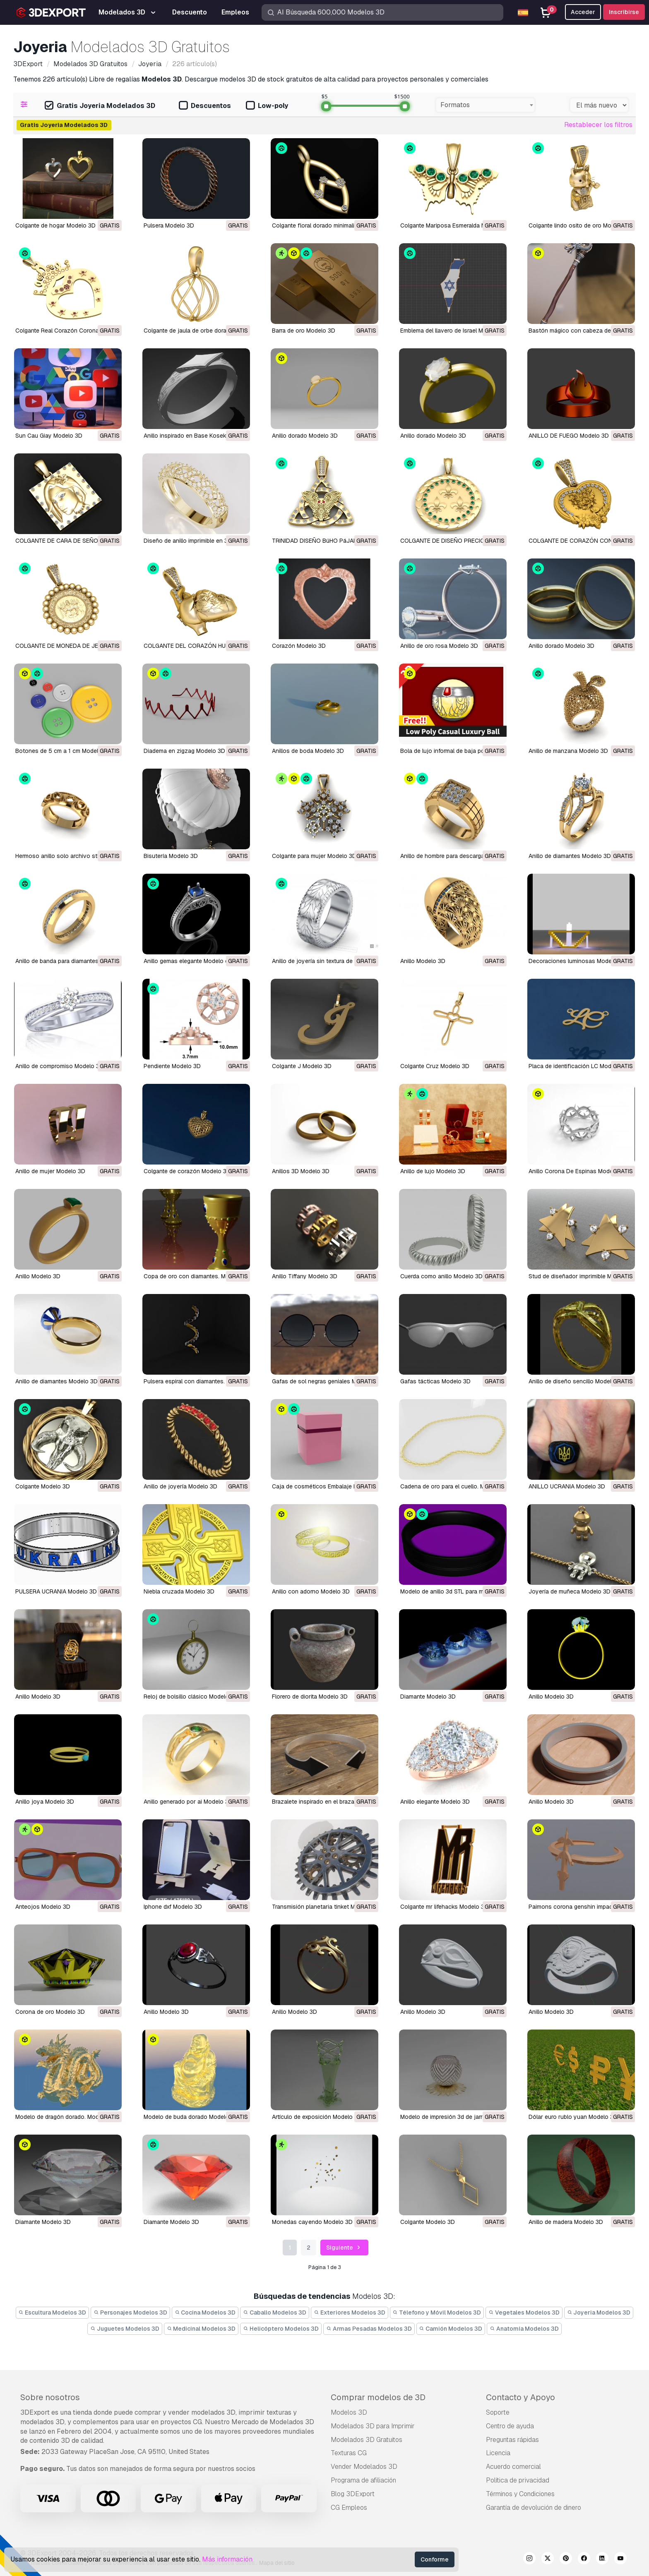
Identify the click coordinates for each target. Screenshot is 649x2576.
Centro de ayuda (510, 2426)
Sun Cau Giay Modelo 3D (48, 435)
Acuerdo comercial (513, 2466)
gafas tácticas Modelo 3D (435, 1381)
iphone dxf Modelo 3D (173, 1906)
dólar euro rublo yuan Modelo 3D (573, 2117)
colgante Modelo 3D (427, 2222)
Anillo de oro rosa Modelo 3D (439, 645)
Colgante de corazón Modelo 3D (187, 1171)
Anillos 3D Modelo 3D (300, 1171)
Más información (227, 2559)
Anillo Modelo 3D (422, 961)
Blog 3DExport (353, 2494)
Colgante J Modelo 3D (302, 1066)
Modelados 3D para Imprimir (373, 2426)
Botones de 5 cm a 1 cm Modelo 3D (63, 751)
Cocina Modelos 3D (205, 2312)
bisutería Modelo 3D (171, 856)
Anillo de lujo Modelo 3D (432, 1171)
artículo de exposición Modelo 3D (317, 2117)
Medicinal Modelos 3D (201, 2328)
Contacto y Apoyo (520, 2397)
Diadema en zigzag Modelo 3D (184, 751)
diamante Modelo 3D (428, 1696)
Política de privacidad (517, 2480)
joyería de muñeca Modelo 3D (570, 1591)
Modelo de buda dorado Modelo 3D (191, 2117)
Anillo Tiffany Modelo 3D (304, 1276)
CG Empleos (349, 2507)
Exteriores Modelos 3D (349, 2312)
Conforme (435, 2559)
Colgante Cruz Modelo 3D (434, 1066)
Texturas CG (349, 2453)
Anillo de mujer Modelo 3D (50, 1171)
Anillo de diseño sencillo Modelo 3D (576, 1381)
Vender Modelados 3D (364, 2466)
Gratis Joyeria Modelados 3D (100, 106)
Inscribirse (624, 12)
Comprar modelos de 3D (378, 2397)
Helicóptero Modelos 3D (281, 2328)
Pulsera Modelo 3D (169, 225)
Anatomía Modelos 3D (524, 2328)
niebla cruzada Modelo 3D (179, 1591)
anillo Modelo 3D (551, 1696)
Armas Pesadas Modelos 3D (369, 2328)
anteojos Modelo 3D (42, 1906)
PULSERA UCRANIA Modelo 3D (56, 1591)
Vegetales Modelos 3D (524, 2312)
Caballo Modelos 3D (274, 2312)
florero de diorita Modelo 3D (310, 1696)
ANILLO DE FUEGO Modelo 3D (569, 435)
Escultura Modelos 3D (53, 2312)
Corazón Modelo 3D (299, 645)
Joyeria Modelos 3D (599, 2312)
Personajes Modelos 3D (130, 2312)
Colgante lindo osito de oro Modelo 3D (580, 225)
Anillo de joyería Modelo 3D (180, 1486)
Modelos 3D (349, 2412)
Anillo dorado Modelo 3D (305, 435)
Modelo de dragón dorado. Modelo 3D (65, 2117)
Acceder (583, 12)
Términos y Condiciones (520, 2494)
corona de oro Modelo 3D (50, 2011)
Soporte (498, 2412)
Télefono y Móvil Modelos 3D (437, 2312)
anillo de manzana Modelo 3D (568, 751)
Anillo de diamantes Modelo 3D (570, 856)
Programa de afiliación (363, 2480)
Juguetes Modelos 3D (124, 2328)
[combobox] (485, 105)
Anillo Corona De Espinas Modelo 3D (578, 1171)
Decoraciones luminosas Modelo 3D (577, 961)
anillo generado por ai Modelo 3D (188, 1801)
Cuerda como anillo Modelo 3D (441, 1276)
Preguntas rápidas (512, 2439)
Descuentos (205, 106)
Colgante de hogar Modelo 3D (55, 225)
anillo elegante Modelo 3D (435, 1801)
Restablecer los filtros (598, 124)
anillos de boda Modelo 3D (308, 751)
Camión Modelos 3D (451, 2328)
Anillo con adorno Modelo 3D (311, 1591)
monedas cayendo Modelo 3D (312, 2222)
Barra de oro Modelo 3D (303, 330)
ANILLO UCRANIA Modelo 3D (567, 1486)
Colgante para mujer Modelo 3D (314, 856)
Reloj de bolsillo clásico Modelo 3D (191, 1696)
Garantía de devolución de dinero (533, 2507)
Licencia (498, 2453)
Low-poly (267, 106)
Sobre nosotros (50, 2397)
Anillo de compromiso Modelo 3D (59, 1066)
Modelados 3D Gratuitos (366, 2439)
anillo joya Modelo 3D (44, 1801)
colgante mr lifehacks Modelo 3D (444, 1906)
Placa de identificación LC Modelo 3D (579, 1066)
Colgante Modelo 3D (42, 1486)
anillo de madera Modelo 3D (566, 2222)
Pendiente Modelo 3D (172, 1066)
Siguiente (344, 2248)
